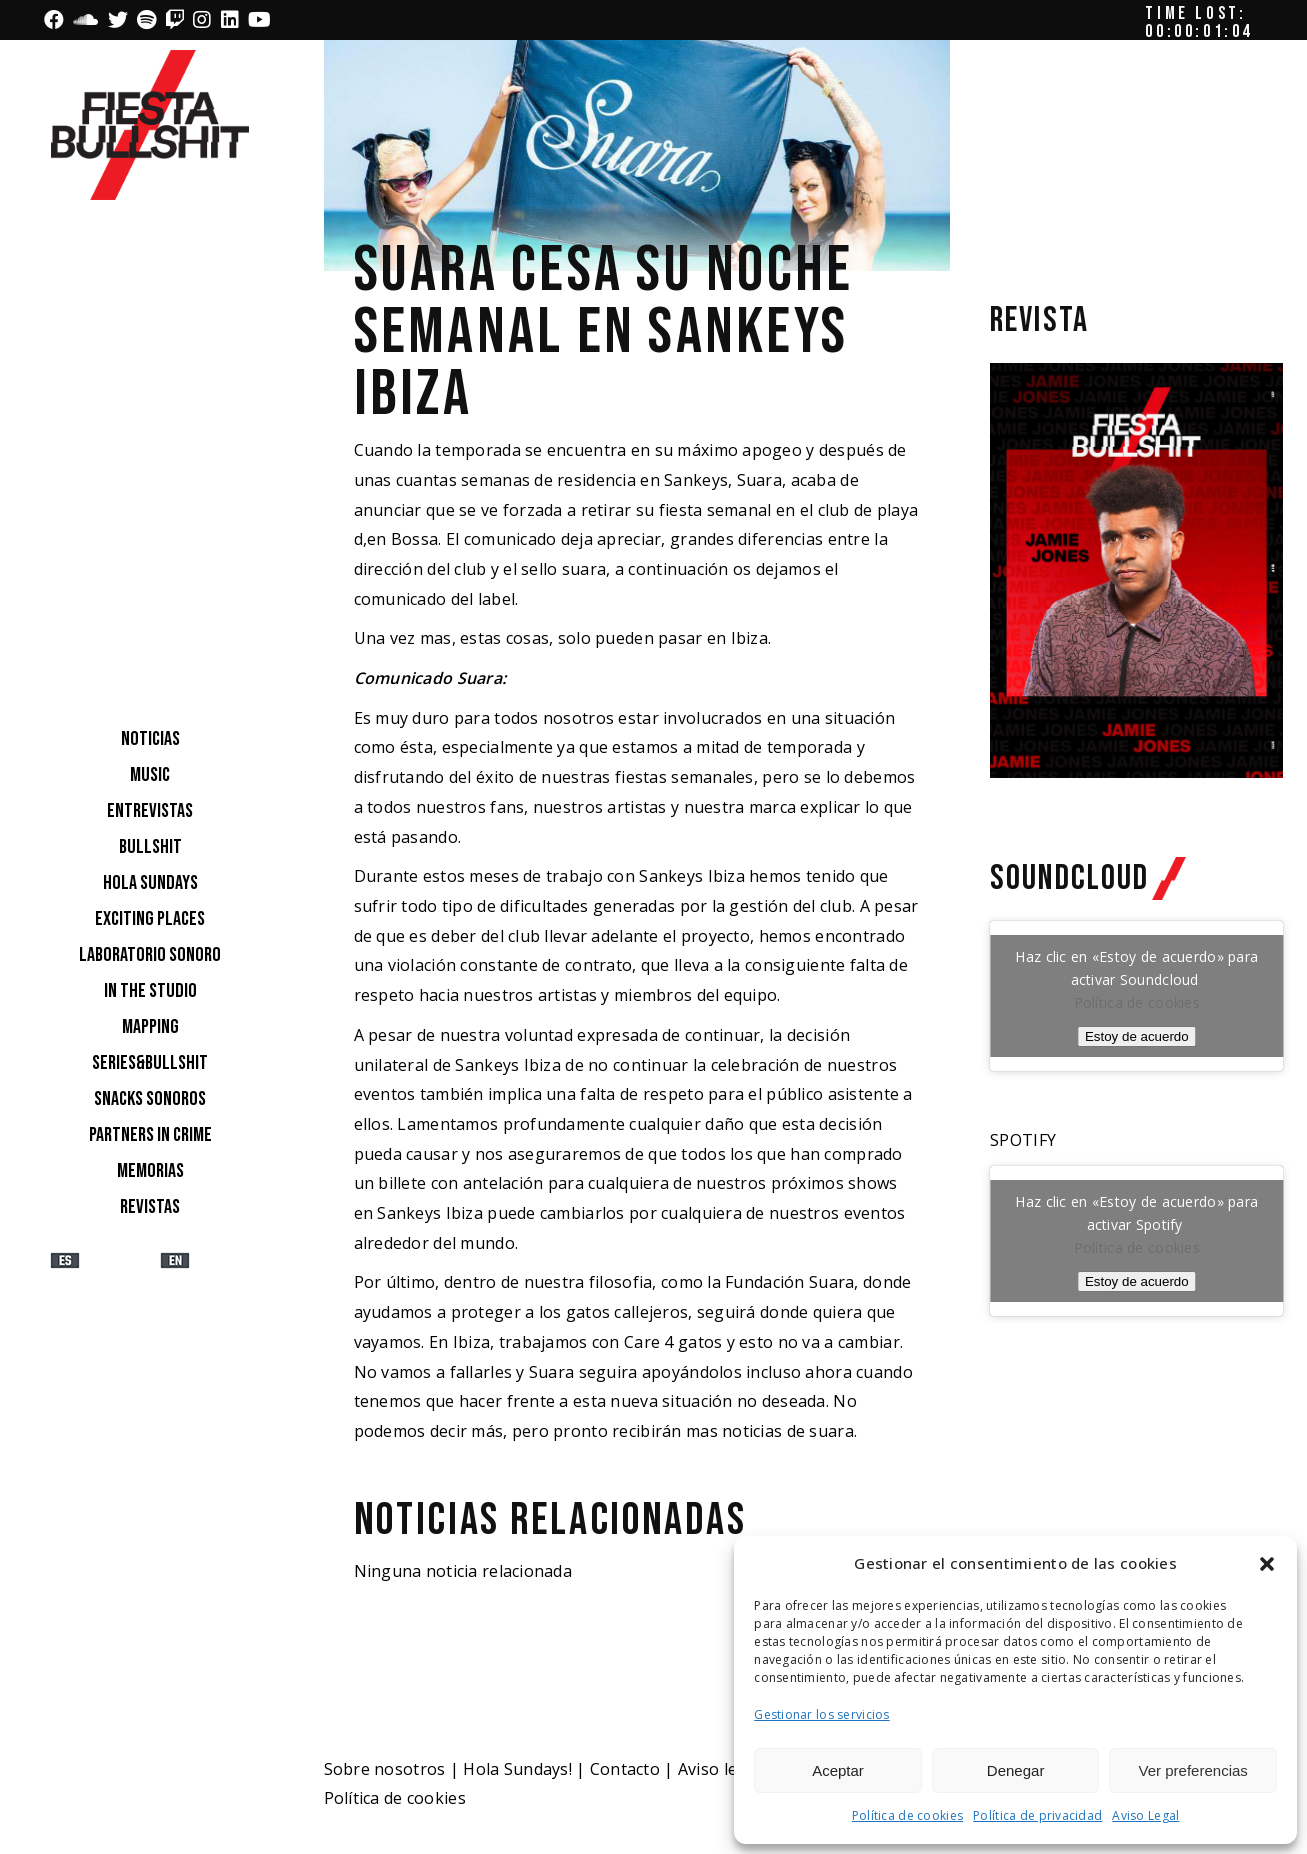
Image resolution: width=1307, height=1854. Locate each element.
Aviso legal (719, 1769)
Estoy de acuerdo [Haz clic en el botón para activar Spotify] (1137, 1281)
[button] (1267, 1564)
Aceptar (838, 1770)
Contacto (625, 1769)
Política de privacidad (1037, 1815)
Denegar (1016, 1770)
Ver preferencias (1193, 1770)
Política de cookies (907, 1815)
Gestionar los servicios (821, 1714)
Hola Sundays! (517, 1769)
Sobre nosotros (385, 1769)
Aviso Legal (1145, 1815)
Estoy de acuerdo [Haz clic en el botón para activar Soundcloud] (1137, 1036)
